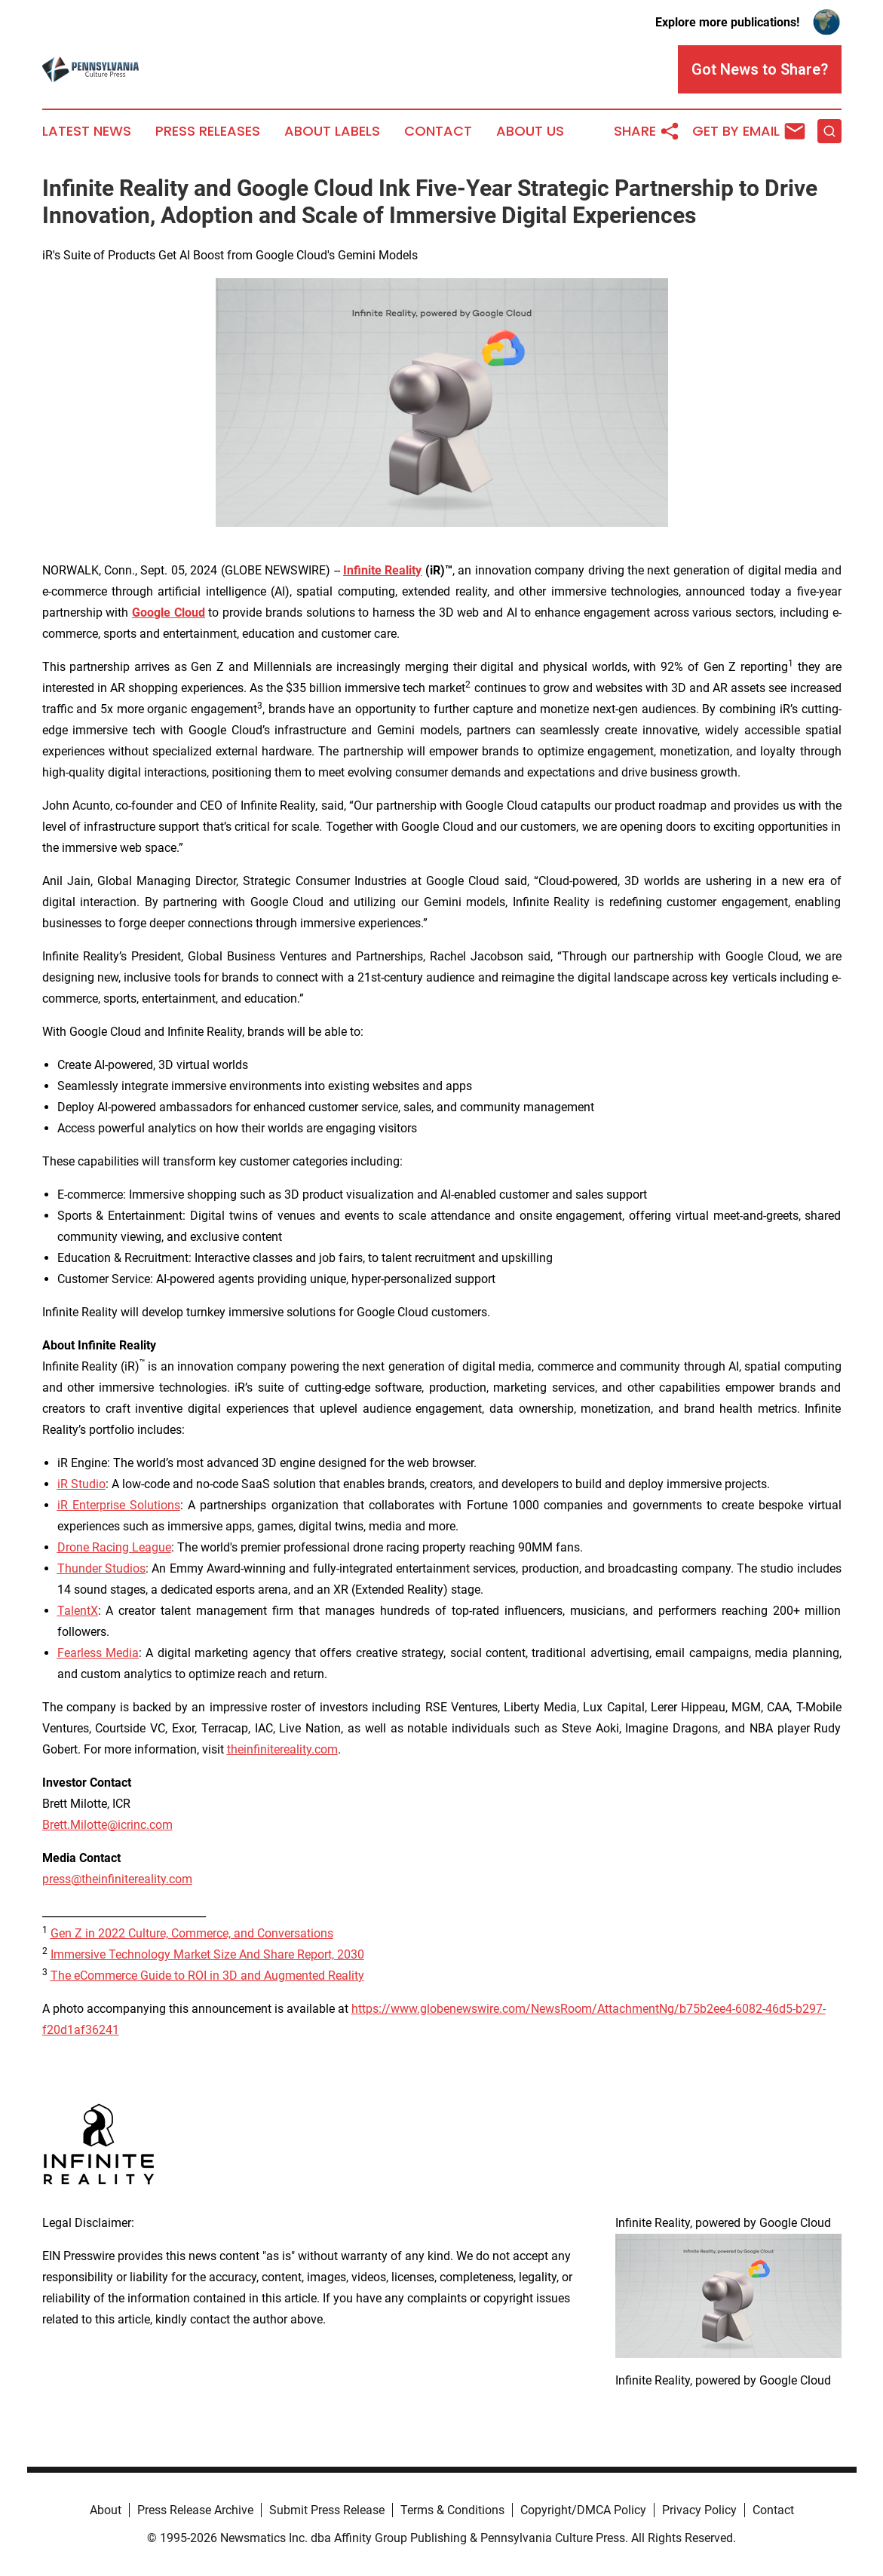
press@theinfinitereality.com (117, 1879)
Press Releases (207, 131)
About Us (530, 131)
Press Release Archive (195, 2510)
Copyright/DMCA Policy (583, 2510)
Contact (438, 131)
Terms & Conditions (452, 2510)
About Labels (332, 131)
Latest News (86, 131)
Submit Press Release (327, 2510)
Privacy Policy (699, 2510)
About (105, 2510)
